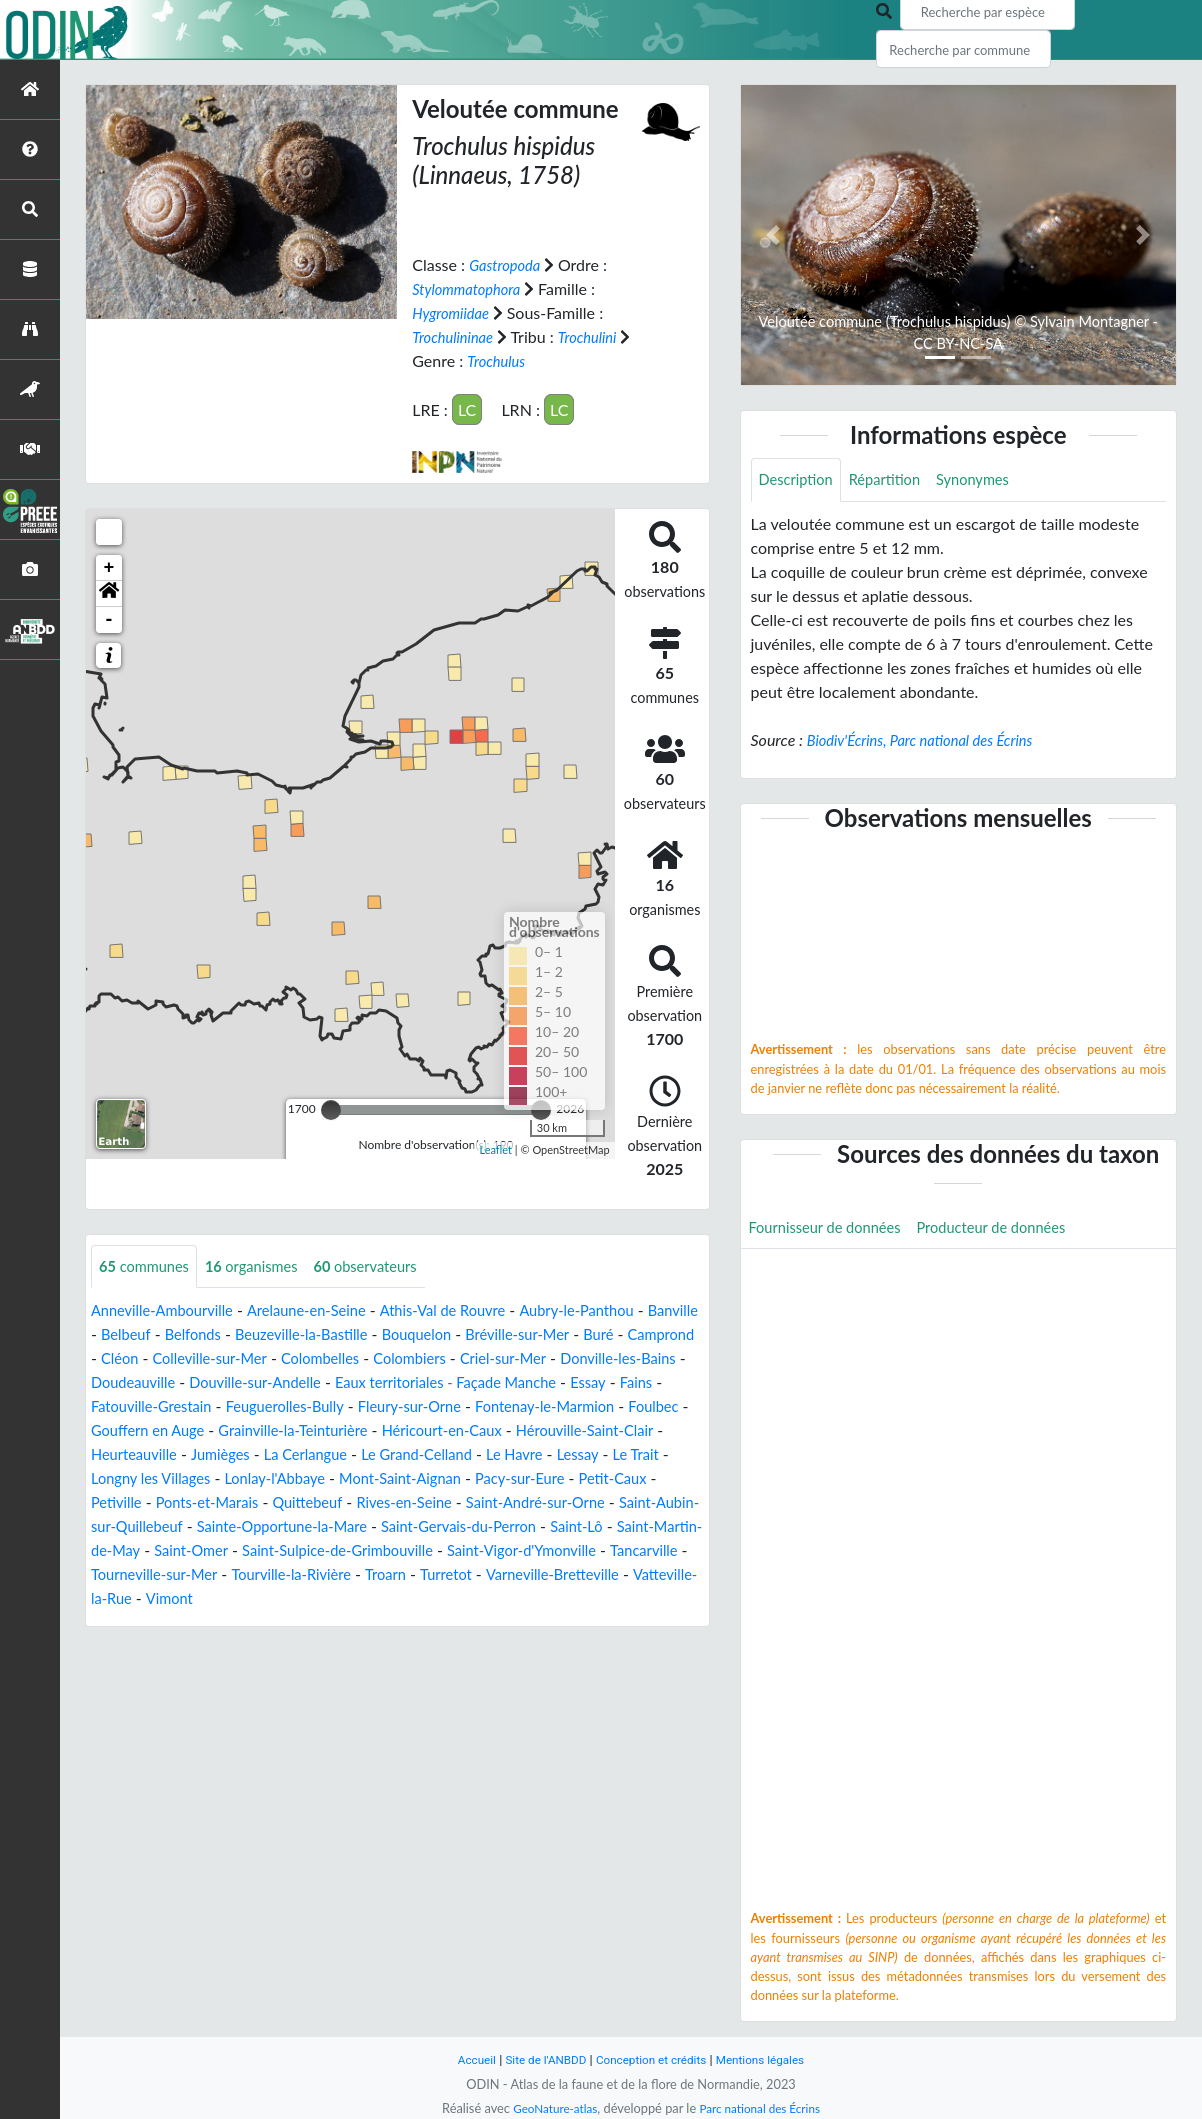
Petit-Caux (388, 1503)
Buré (107, 1359)
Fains (285, 1407)
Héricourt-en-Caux (157, 1455)
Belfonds (259, 1335)
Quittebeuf (129, 1527)
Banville (118, 1335)
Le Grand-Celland (152, 1479)
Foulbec (335, 1431)
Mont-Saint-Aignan (158, 1503)
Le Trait (388, 1479)
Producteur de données (1012, 1230)
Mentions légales (771, 2059)
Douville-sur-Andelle (453, 1383)
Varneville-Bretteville (590, 1599)
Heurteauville (449, 1455)
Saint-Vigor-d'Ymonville (502, 1575)
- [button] (109, 619)
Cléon (246, 1359)
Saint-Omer (141, 1575)
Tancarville (634, 1575)
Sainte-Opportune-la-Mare (184, 1551)
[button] (109, 593)
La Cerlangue (633, 1455)
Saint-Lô (505, 1551)
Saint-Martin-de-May (622, 1551)
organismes (265, 1266)
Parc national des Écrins (764, 2108)
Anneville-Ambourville (169, 1311)
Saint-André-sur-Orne (376, 1527)
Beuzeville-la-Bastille (377, 1335)
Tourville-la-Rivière (308, 1599)
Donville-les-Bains (197, 1383)
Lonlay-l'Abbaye (628, 1479)
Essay (234, 1407)
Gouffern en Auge (439, 1431)
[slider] (331, 1109)
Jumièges (542, 1455)
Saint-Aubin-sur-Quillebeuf (561, 1527)
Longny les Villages (492, 1479)
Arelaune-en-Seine (325, 1311)
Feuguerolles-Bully (528, 1407)
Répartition (895, 480)
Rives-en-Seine (234, 1527)
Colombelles (463, 1359)
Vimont (245, 1623)
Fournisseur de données (832, 1230)
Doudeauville (321, 1383)
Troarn (410, 1599)
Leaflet (495, 1149)
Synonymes (990, 480)
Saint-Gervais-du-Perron (377, 1551)
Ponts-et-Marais (566, 1503)
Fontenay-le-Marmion (217, 1431)
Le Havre (258, 1479)
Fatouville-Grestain (383, 1407)
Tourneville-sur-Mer (160, 1599)
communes (148, 1266)
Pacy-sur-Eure (288, 1503)
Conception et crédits (652, 2059)
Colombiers (560, 1359)
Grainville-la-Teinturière (598, 1431)
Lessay (326, 1479)
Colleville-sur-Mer (343, 1359)
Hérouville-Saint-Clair (312, 1455)
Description (799, 480)
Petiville (468, 1503)
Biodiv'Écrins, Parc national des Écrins (931, 741)
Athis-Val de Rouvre (473, 1311)
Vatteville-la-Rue (148, 1623)
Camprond (174, 1359)
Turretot (475, 1599)
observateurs (387, 1266)
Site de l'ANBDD (538, 2059)
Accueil (463, 2059)
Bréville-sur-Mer (611, 1335)
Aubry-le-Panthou (618, 1311)
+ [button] (109, 567)
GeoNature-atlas (549, 2108)
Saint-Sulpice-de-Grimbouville (301, 1575)
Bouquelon (502, 1335)
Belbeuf (187, 1335)
